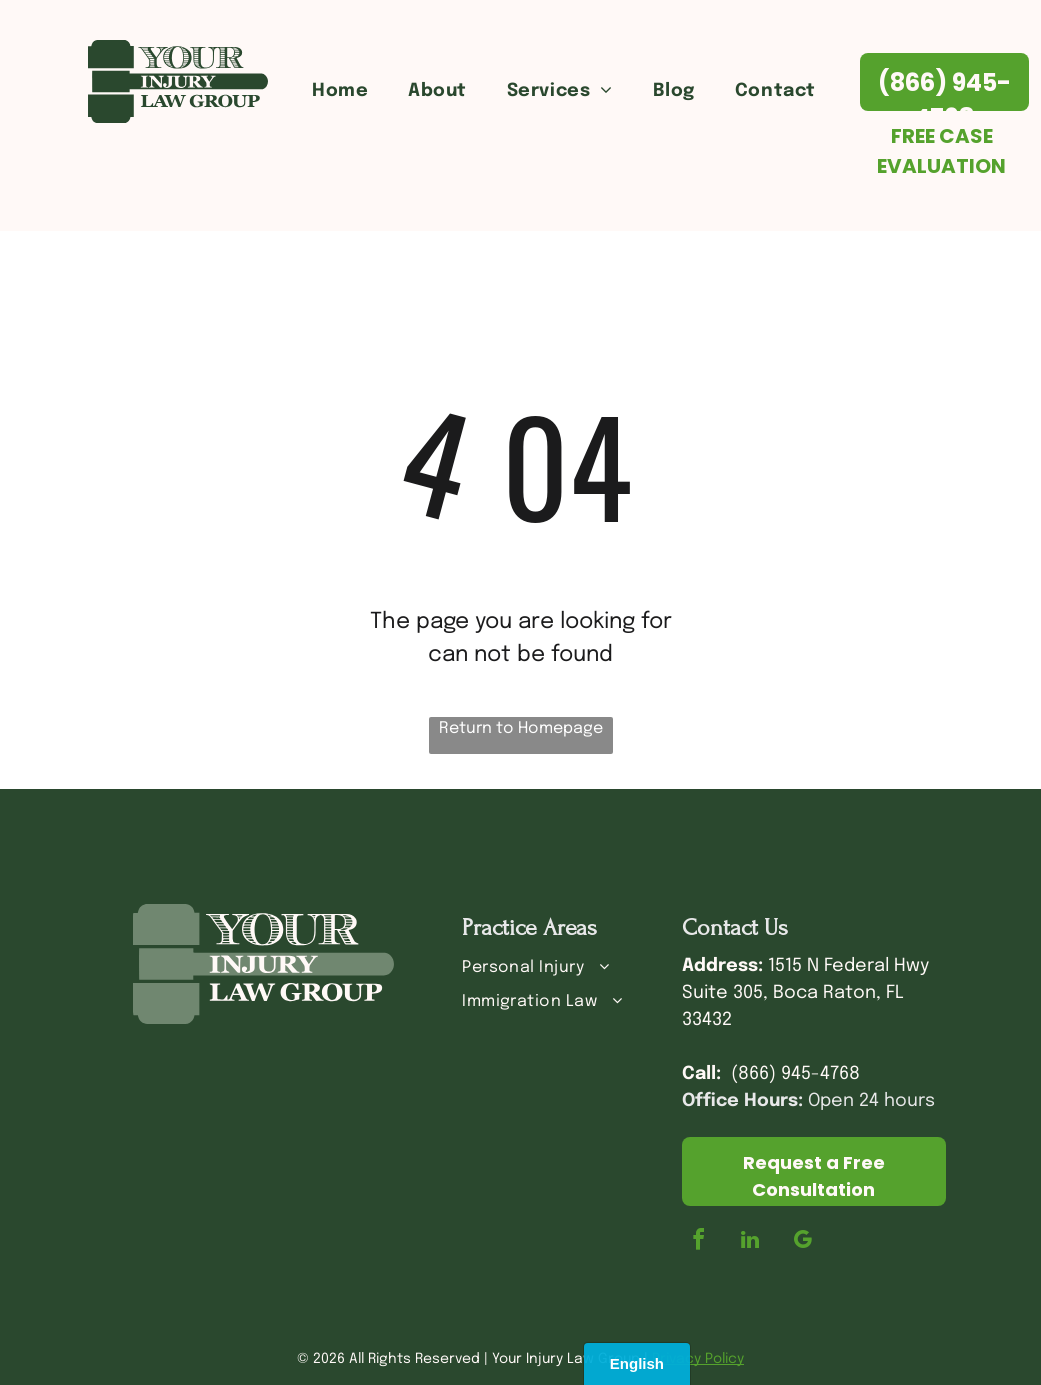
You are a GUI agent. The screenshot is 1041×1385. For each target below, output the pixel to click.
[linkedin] (750, 1242)
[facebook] (698, 1242)
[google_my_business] (802, 1242)
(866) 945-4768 (795, 1074)
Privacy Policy (698, 1359)
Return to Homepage (521, 728)
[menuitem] (340, 91)
